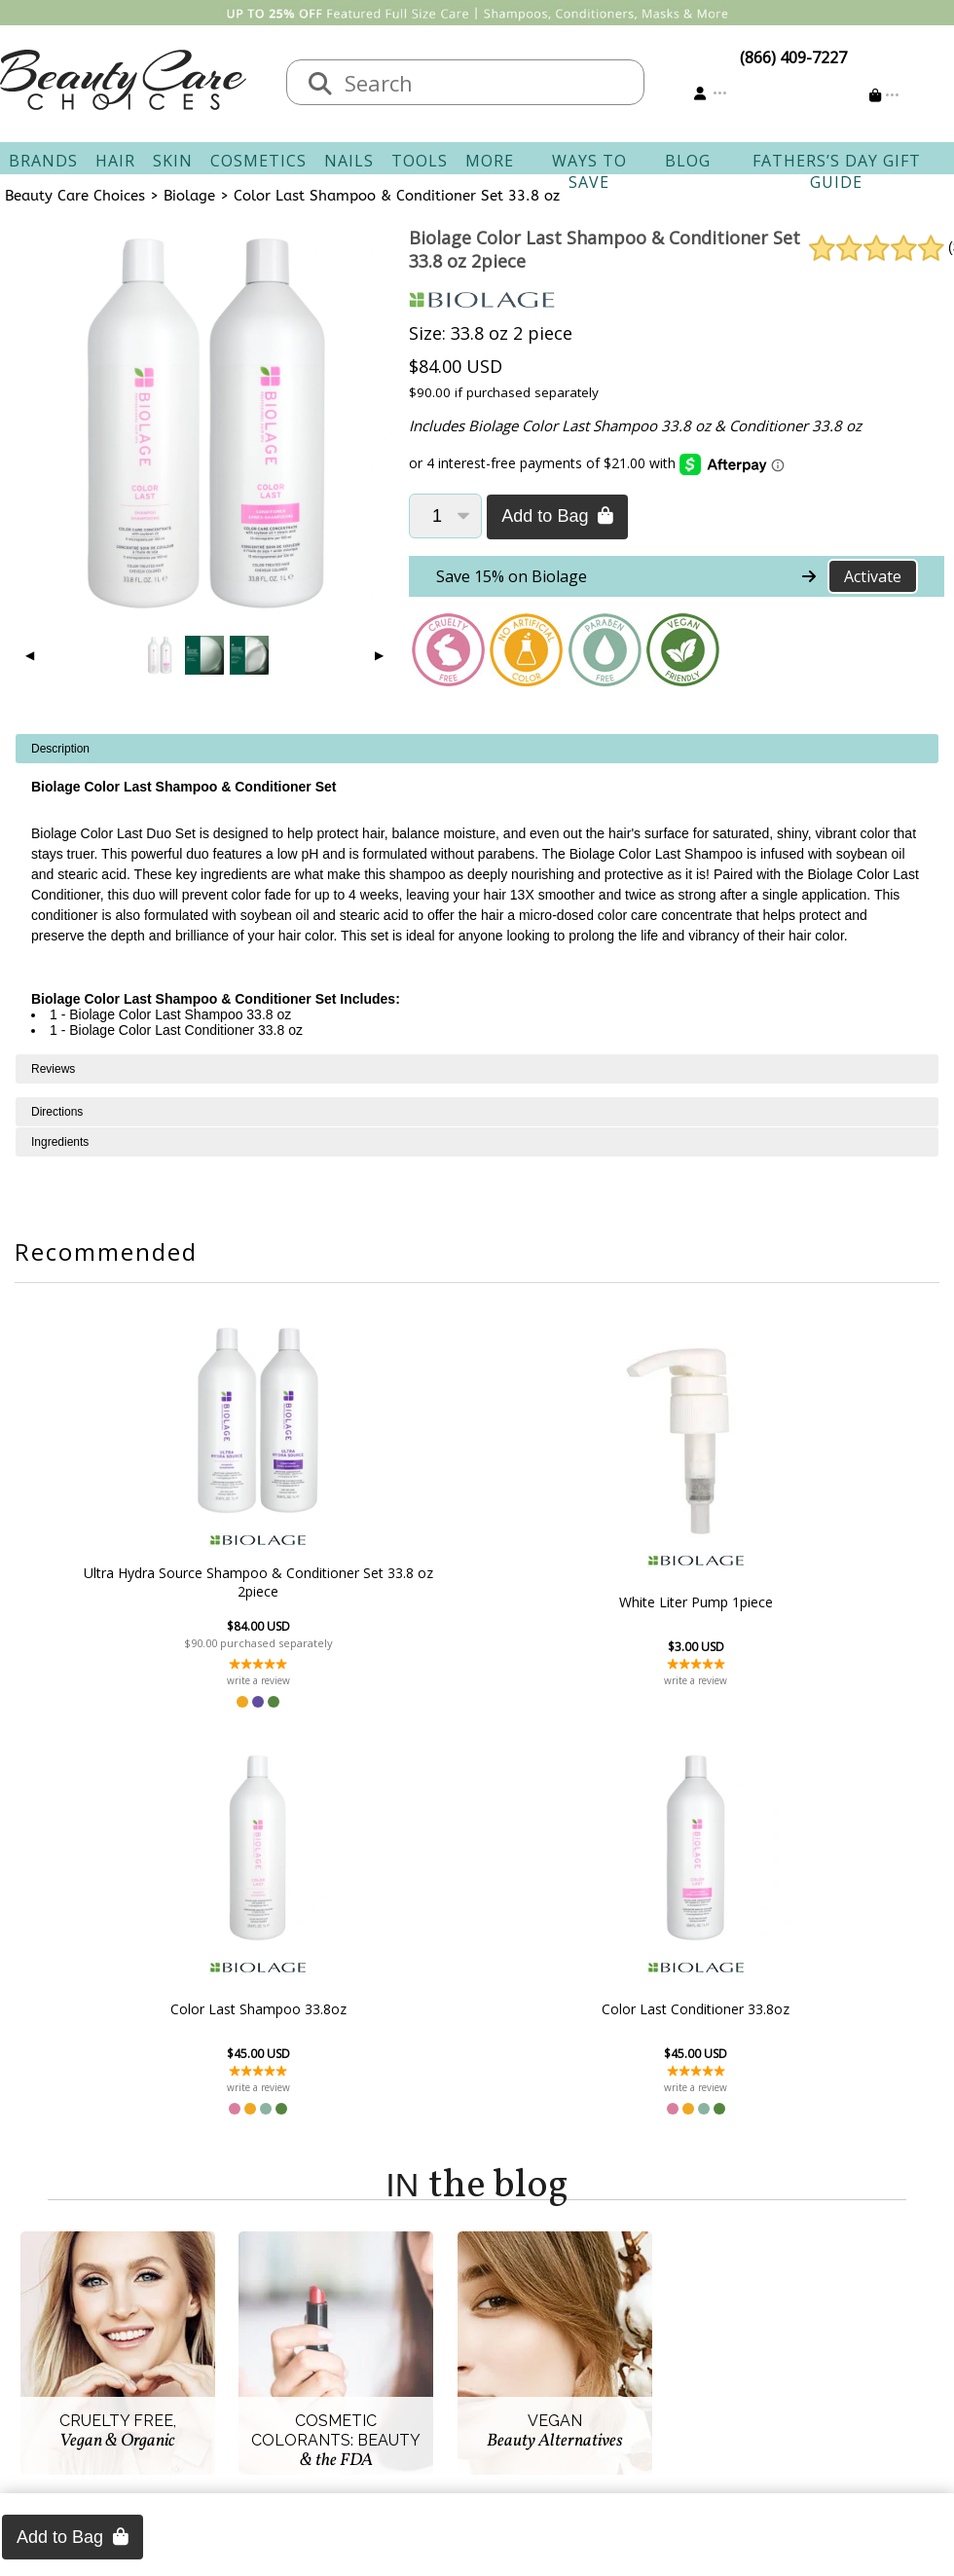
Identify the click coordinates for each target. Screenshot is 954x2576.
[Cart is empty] (884, 95)
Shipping (344, 2321)
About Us (170, 2297)
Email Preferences (552, 2344)
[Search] (320, 84)
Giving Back (178, 2414)
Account (506, 2274)
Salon (156, 2321)
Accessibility (179, 2391)
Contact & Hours (372, 2297)
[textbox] (485, 82)
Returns (341, 2344)
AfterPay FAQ (360, 2391)
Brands (43, 160)
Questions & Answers (389, 2367)
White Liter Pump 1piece (371, 1602)
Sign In (512, 2297)
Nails (349, 160)
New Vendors (185, 2344)
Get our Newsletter (557, 2367)
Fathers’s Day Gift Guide (836, 171)
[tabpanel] (477, 894)
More (489, 160)
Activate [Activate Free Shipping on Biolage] (872, 576)
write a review (159, 1680)
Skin (173, 160)
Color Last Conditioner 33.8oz (794, 1602)
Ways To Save (589, 171)
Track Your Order (550, 2321)
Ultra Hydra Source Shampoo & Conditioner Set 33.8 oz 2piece (159, 1582)
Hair (115, 160)
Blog (688, 160)
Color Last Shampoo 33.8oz (583, 1602)
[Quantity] (445, 516)
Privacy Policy (185, 2367)
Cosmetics (258, 160)
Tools (419, 160)
